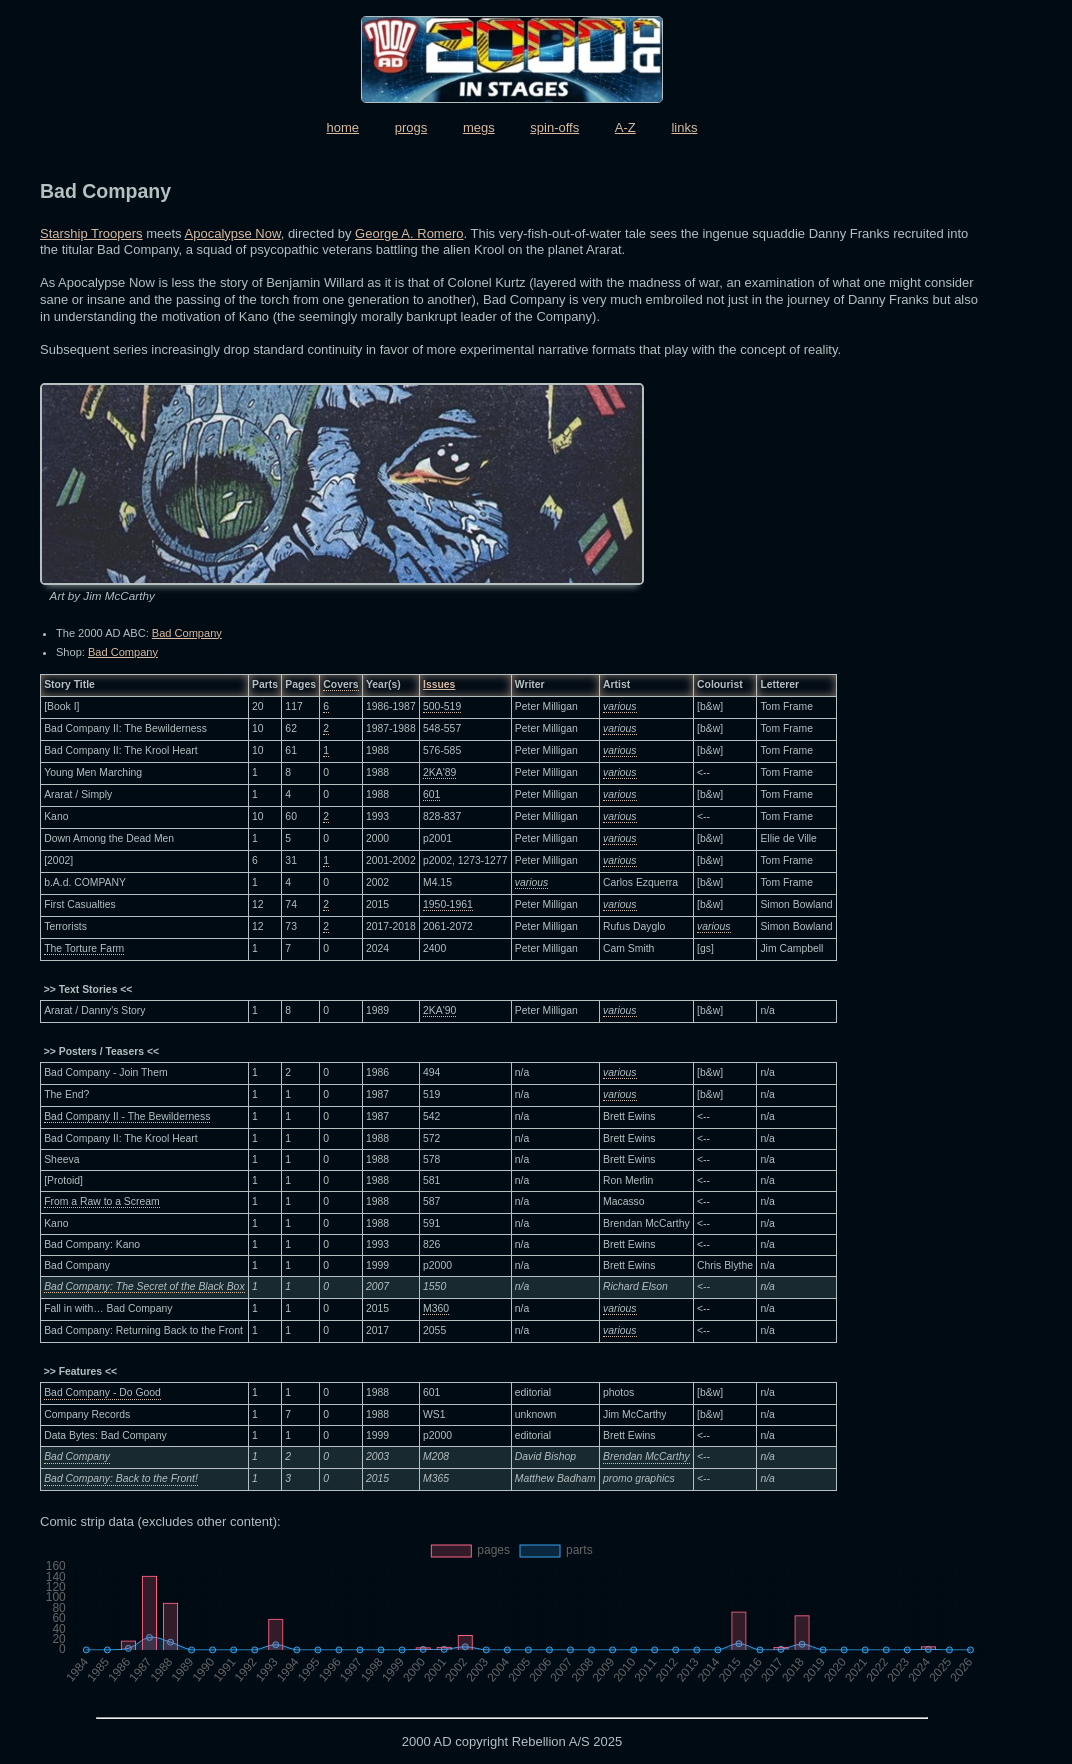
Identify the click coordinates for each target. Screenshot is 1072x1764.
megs (479, 127)
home (343, 127)
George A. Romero (409, 233)
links (684, 127)
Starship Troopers (91, 233)
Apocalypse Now (233, 233)
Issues (439, 684)
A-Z (625, 127)
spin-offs (554, 127)
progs (411, 127)
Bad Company (187, 633)
